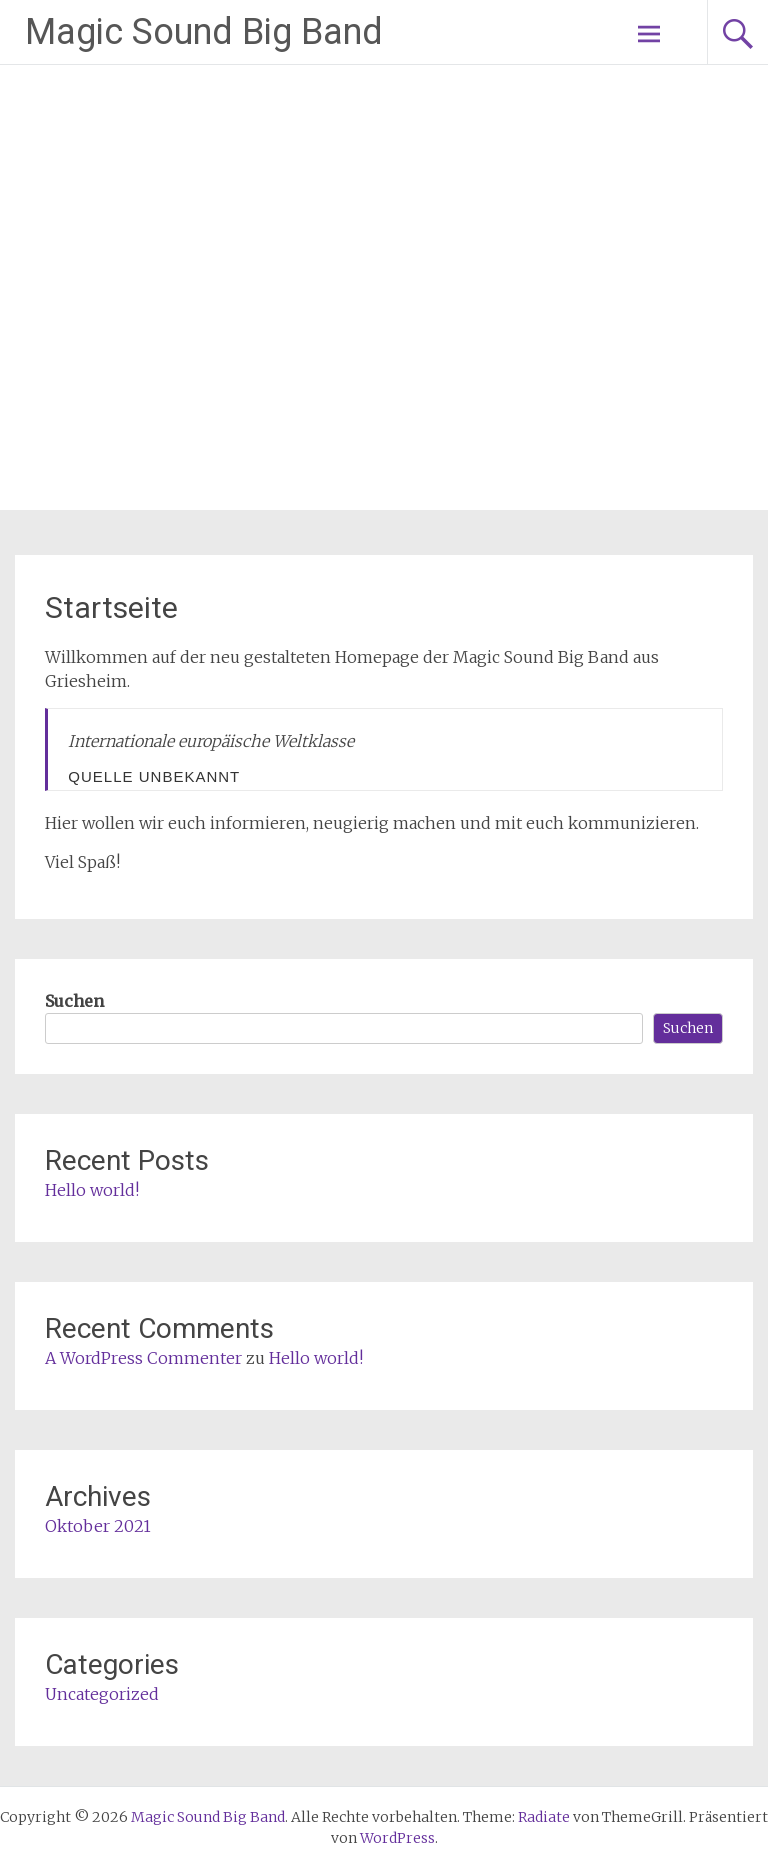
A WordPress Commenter (143, 1358)
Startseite (111, 607)
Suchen (74, 1001)
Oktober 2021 (98, 1526)
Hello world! (92, 1190)
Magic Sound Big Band (204, 32)
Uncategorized (102, 1694)
